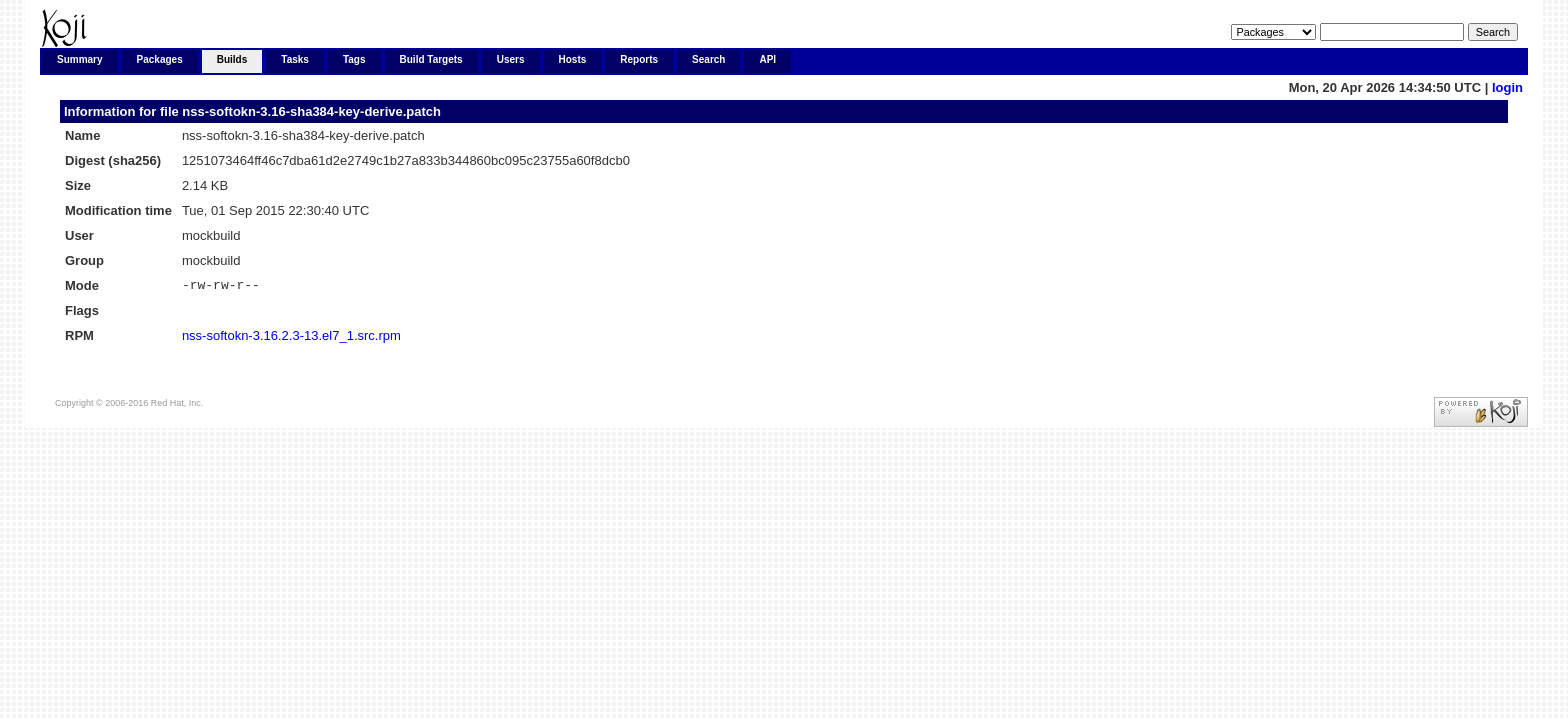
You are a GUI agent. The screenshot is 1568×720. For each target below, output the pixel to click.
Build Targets (431, 59)
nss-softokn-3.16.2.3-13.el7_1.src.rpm (291, 338)
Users (511, 59)
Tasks (295, 59)
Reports (639, 59)
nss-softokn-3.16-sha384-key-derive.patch (311, 111)
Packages (160, 59)
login (1507, 87)
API (767, 59)
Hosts (573, 59)
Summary (80, 59)
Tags (354, 59)
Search (708, 59)
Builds (232, 59)
